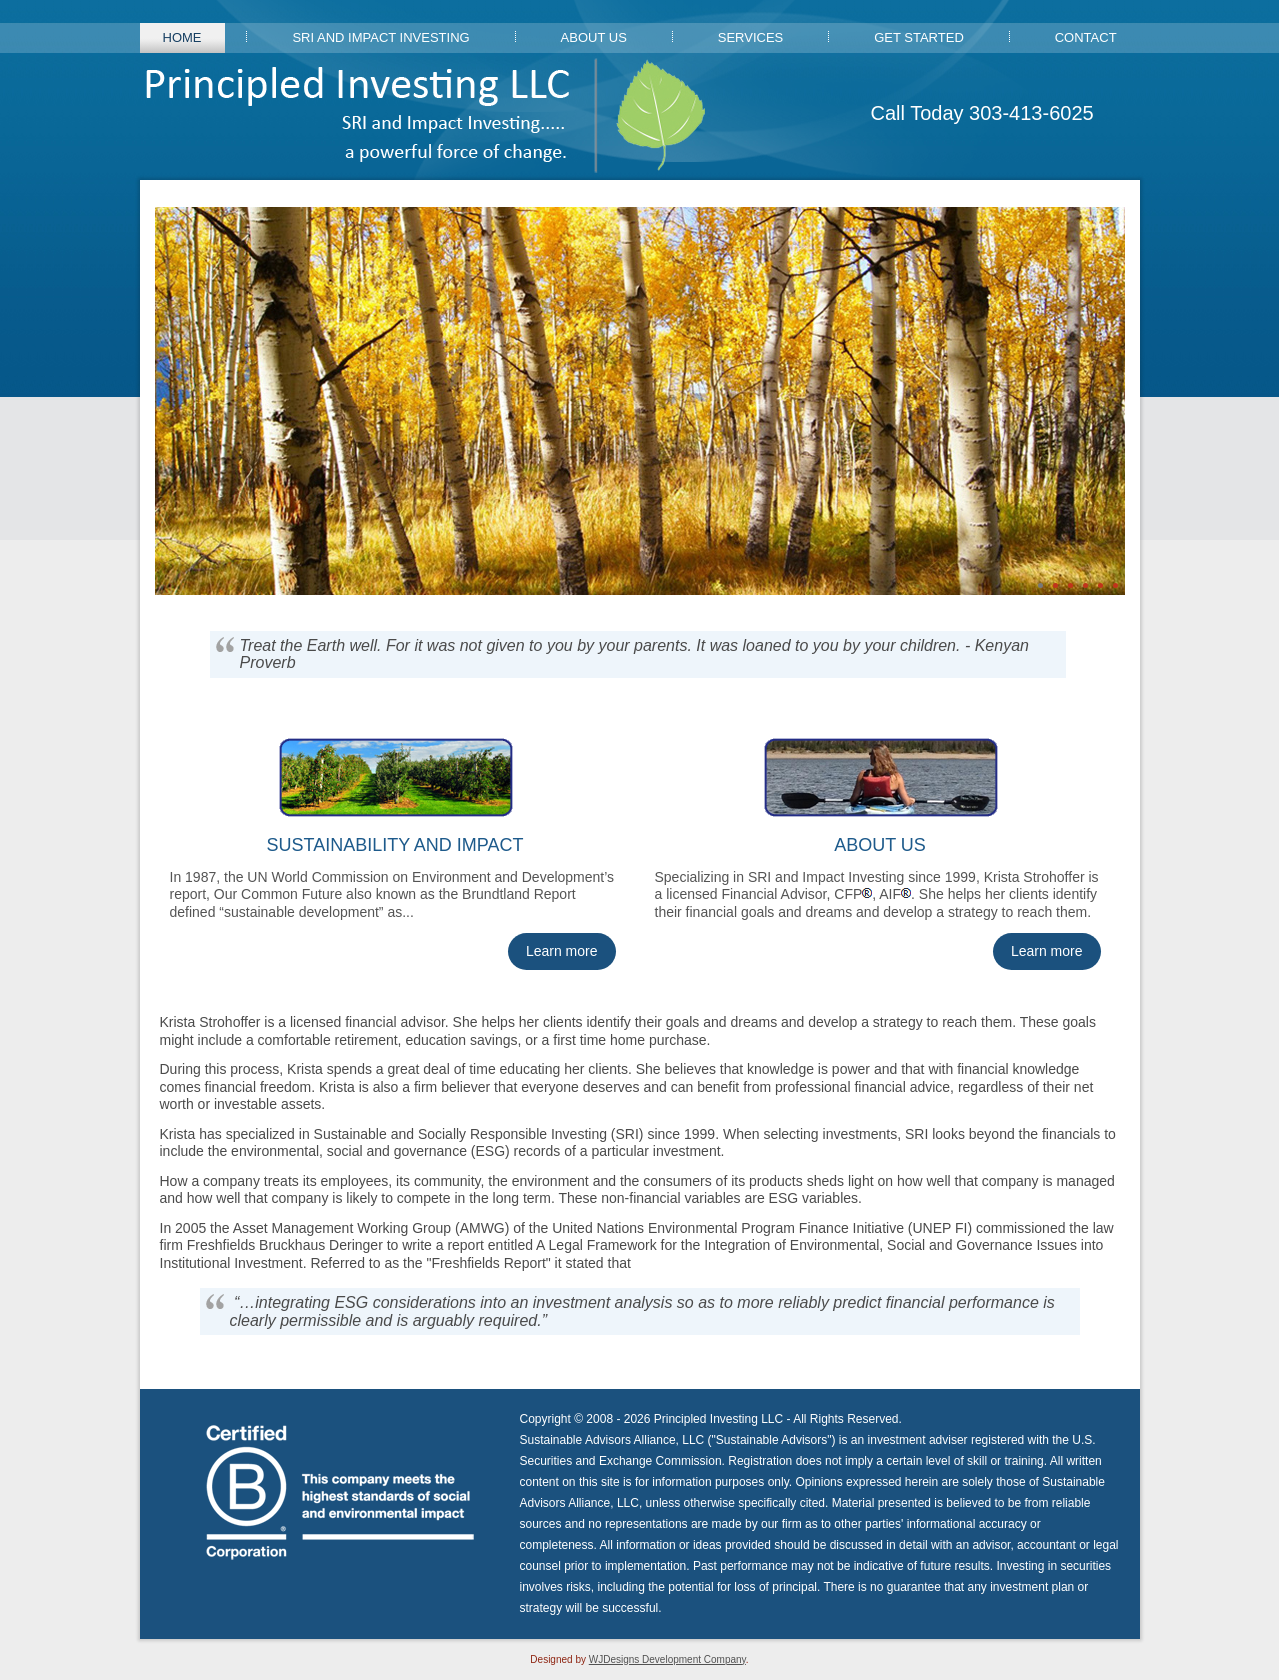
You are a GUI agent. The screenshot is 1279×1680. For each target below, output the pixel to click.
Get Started (919, 37)
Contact (1086, 37)
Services (751, 37)
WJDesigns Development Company (667, 1659)
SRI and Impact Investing (380, 37)
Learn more (562, 951)
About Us (594, 37)
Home (182, 37)
